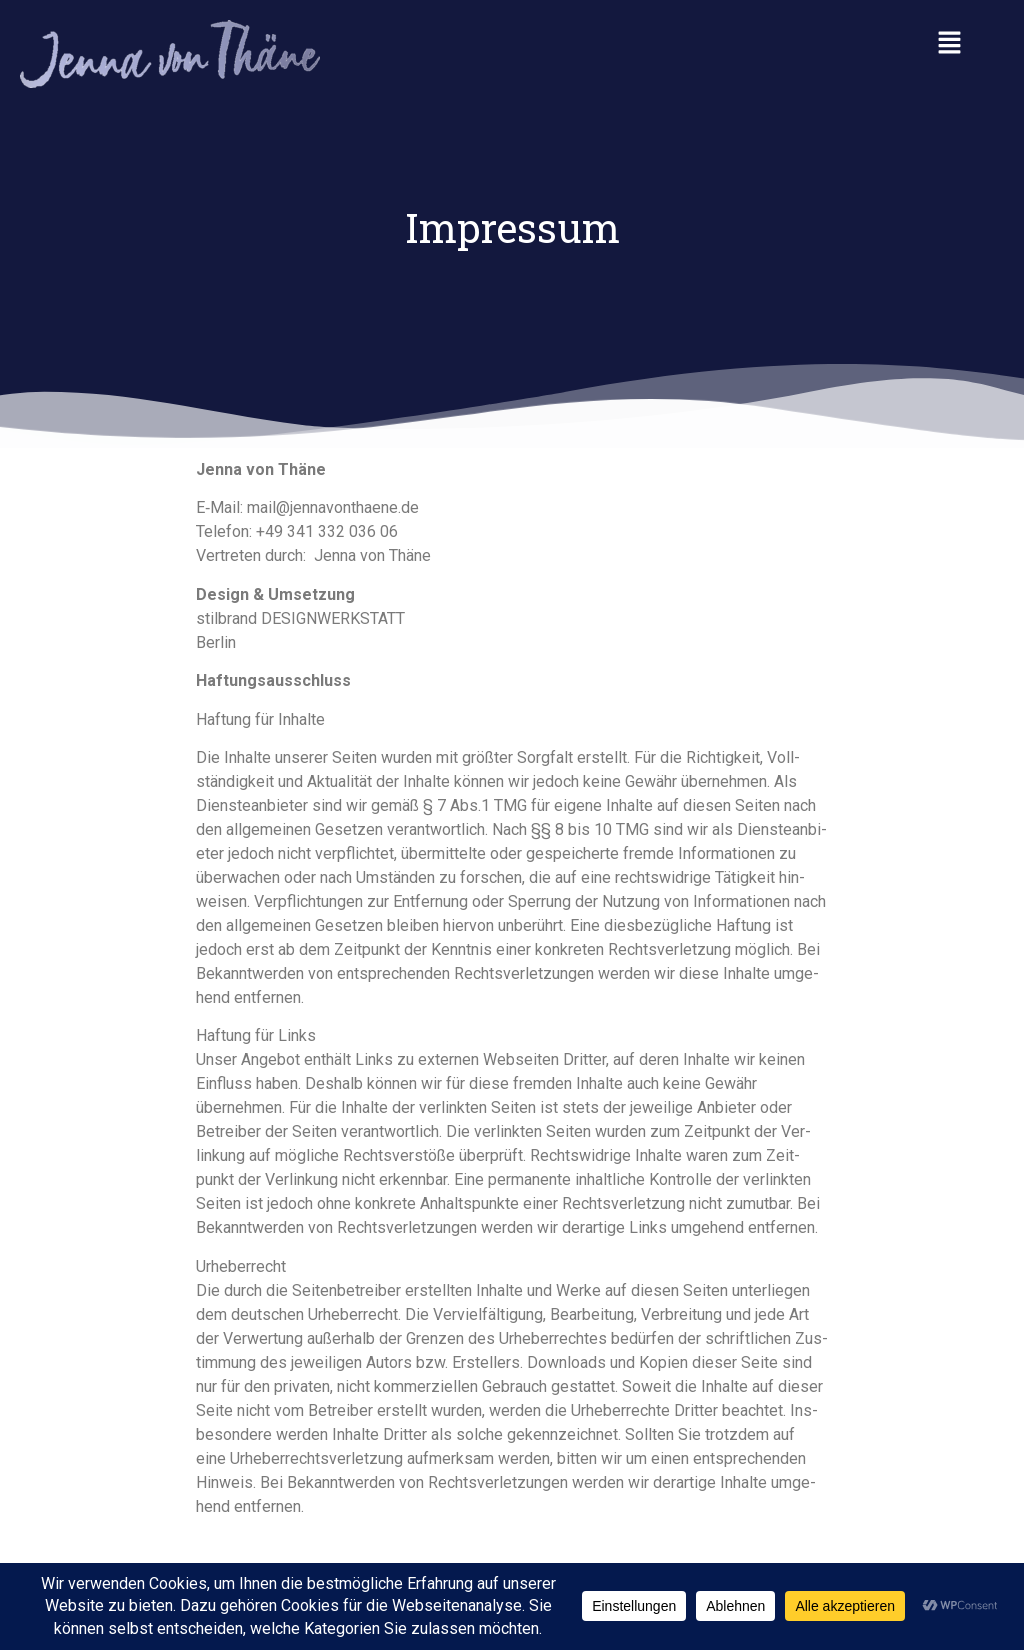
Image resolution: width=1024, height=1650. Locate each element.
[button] (950, 44)
